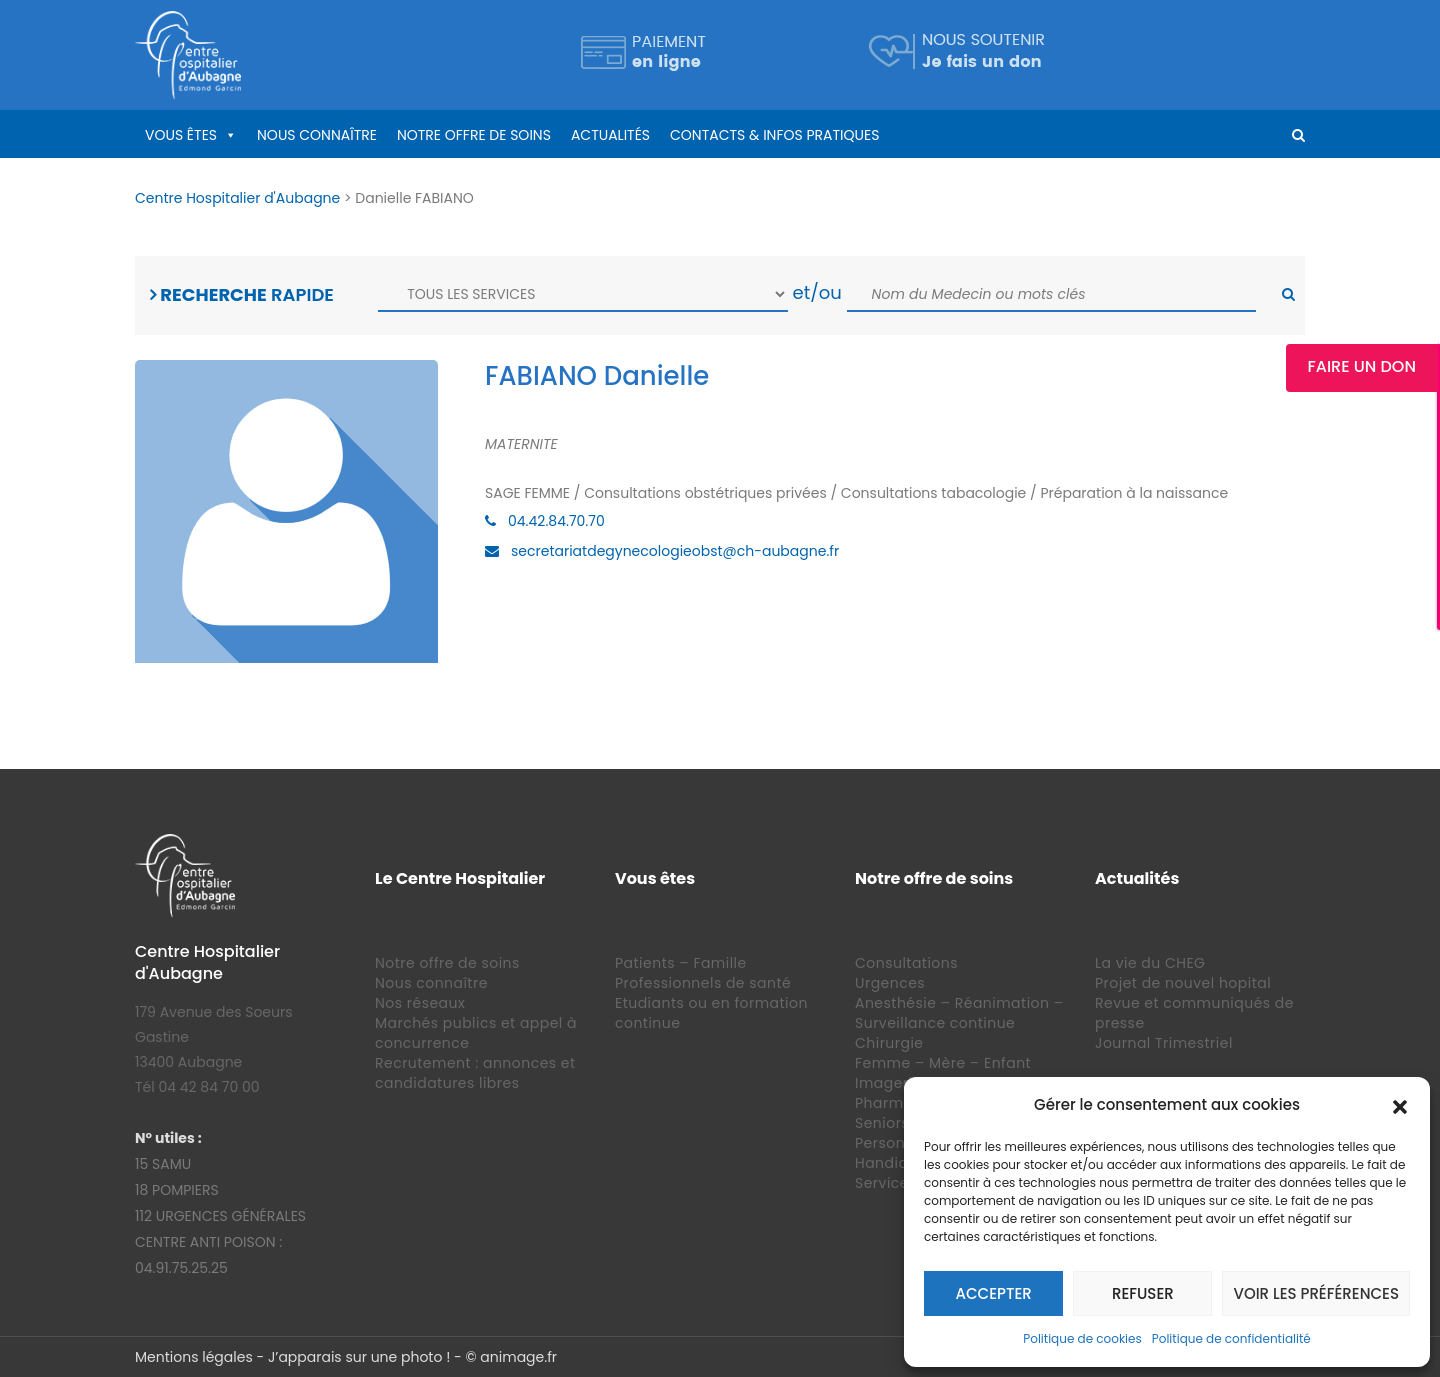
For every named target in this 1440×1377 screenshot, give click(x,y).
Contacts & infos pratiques (774, 135)
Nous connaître (317, 135)
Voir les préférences (1316, 1293)
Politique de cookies (1082, 1338)
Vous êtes (181, 135)
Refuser (1143, 1293)
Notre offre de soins (474, 135)
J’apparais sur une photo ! (359, 1357)
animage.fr (518, 1357)
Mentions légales (194, 1357)
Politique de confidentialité (1231, 1338)
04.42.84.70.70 (556, 521)
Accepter (994, 1293)
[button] (1400, 1105)
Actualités (610, 135)
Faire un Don (1365, 366)
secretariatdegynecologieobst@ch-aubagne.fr (675, 551)
